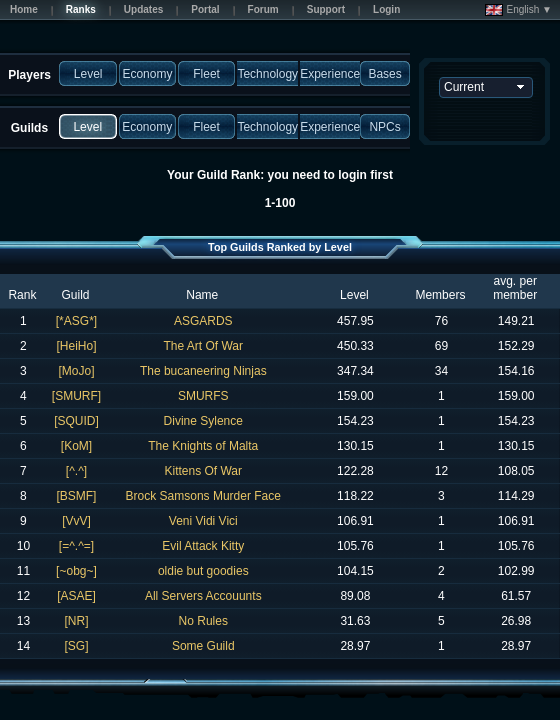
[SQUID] (76, 421)
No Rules (203, 621)
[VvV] (76, 521)
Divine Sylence (203, 421)
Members (440, 295)
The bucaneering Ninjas (203, 371)
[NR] (76, 621)
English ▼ (518, 10)
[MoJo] (76, 371)
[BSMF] (76, 496)
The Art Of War (203, 346)
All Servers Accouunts (203, 596)
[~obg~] (76, 571)
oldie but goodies (203, 571)
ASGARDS (203, 321)
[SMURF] (76, 396)
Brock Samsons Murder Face (203, 496)
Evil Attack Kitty (203, 546)
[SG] (76, 646)
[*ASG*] (76, 321)
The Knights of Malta (203, 446)
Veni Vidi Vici (203, 521)
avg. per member (515, 288)
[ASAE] (76, 596)
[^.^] (76, 471)
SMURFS (203, 396)
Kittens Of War (203, 471)
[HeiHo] (76, 346)
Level (354, 295)
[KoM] (76, 446)
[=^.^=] (76, 546)
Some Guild (203, 646)
